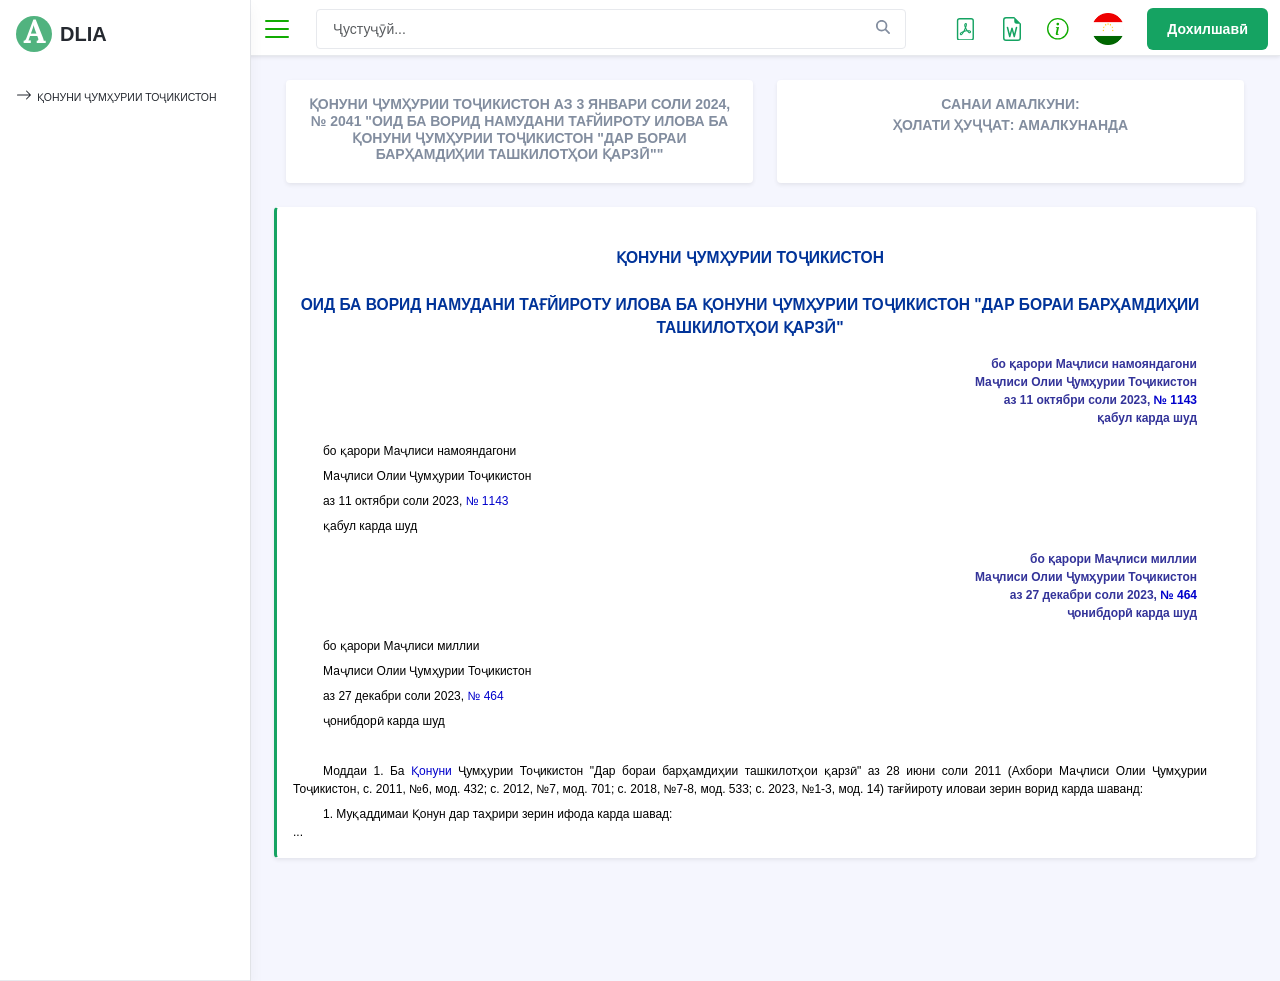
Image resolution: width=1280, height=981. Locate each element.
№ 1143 (1175, 400)
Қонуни (431, 771)
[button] (1058, 28)
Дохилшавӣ (1207, 29)
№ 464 (1178, 595)
